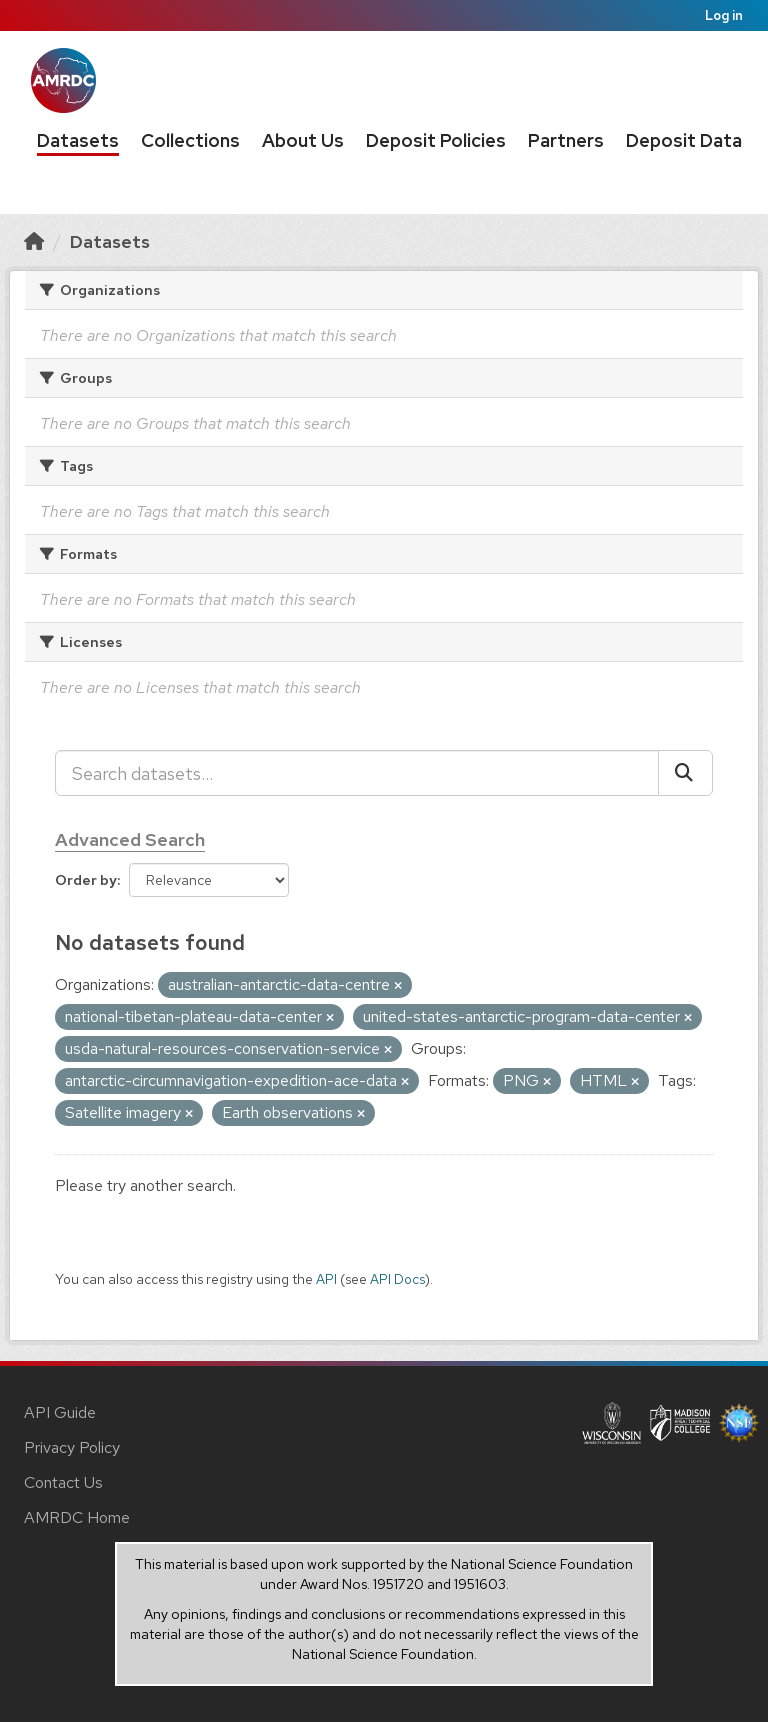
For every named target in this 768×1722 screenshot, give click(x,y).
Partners (566, 140)
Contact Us (63, 1482)
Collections (190, 140)
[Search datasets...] (357, 773)
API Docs (397, 1279)
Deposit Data (684, 140)
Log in (724, 15)
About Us (303, 140)
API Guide (60, 1412)
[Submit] (685, 773)
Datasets (78, 140)
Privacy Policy (72, 1447)
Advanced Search (130, 839)
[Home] (34, 241)
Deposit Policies (436, 140)
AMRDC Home (77, 1517)
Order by (86, 880)
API (326, 1279)
